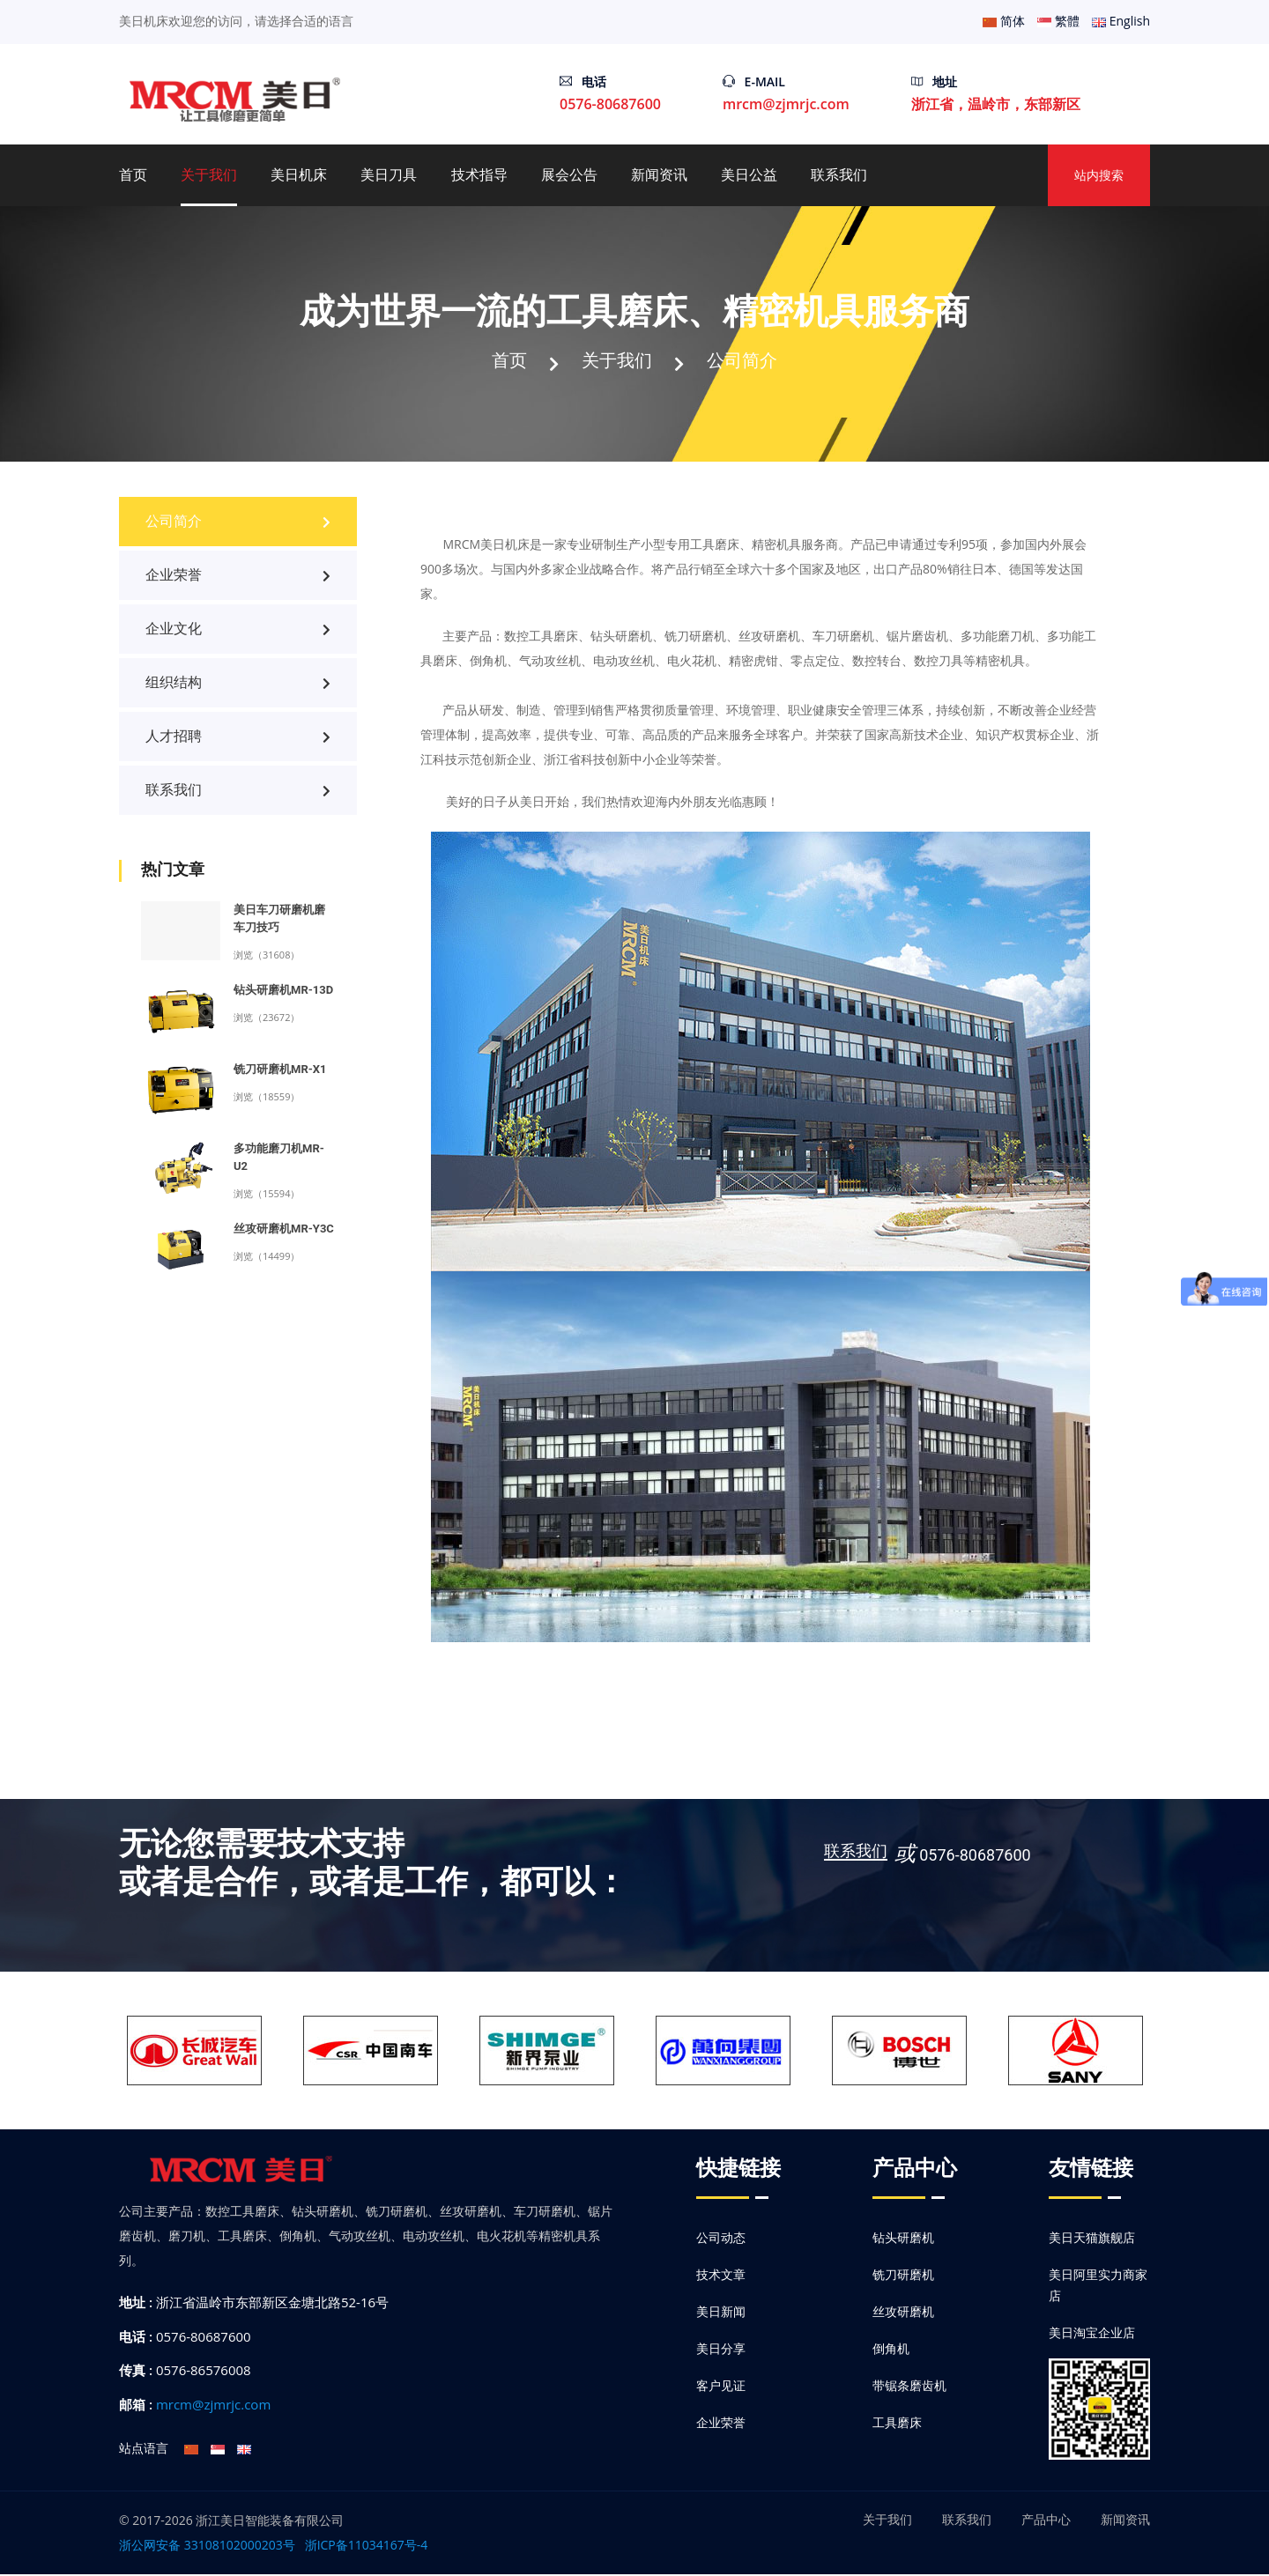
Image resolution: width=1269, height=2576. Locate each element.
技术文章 (721, 2276)
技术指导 (479, 175)
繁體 (1058, 20)
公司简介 (747, 360)
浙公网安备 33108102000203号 (207, 2546)
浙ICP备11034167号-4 (366, 2546)
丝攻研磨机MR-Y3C (284, 1230)
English (1121, 20)
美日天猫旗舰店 (1092, 2239)
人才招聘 (237, 737)
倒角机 (890, 2350)
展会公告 (569, 175)
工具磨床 (897, 2424)
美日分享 (721, 2350)
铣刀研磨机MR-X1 (280, 1070)
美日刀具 (388, 175)
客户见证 (721, 2387)
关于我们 (209, 175)
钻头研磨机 (903, 2239)
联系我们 (839, 175)
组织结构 (237, 684)
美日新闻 (721, 2313)
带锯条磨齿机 (909, 2387)
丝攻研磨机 (903, 2313)
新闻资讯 (659, 175)
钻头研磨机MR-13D (283, 991)
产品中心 (1046, 2521)
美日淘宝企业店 (1092, 2334)
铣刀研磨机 (903, 2276)
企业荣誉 (237, 576)
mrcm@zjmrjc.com (786, 104)
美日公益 (749, 175)
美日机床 (299, 175)
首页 (133, 175)
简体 (1004, 20)
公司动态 (721, 2239)
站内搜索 (1099, 175)
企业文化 (237, 630)
